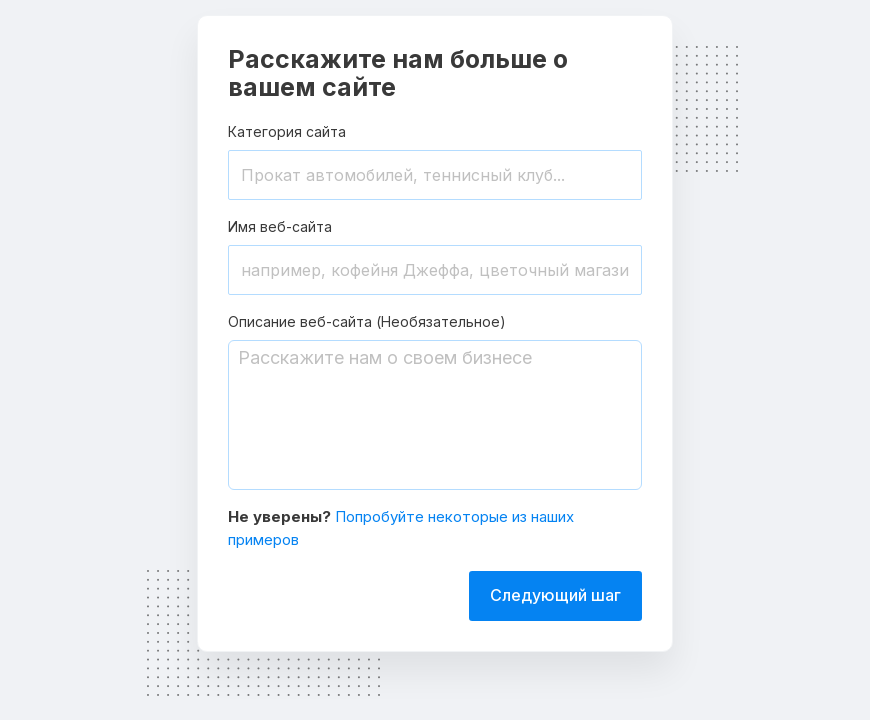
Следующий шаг (555, 595)
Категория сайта (287, 131)
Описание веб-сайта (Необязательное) (367, 321)
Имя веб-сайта (280, 226)
